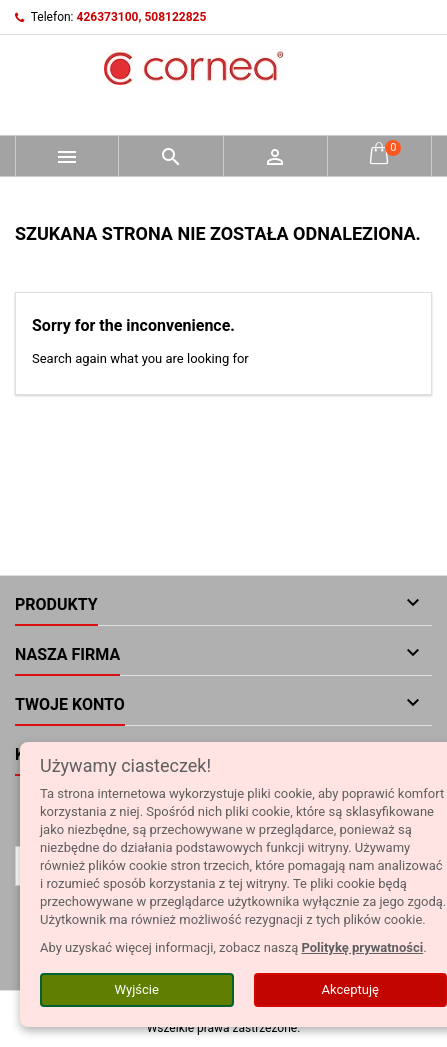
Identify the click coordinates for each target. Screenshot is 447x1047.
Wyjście (137, 989)
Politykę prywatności (362, 947)
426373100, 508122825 (142, 17)
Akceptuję (350, 989)
